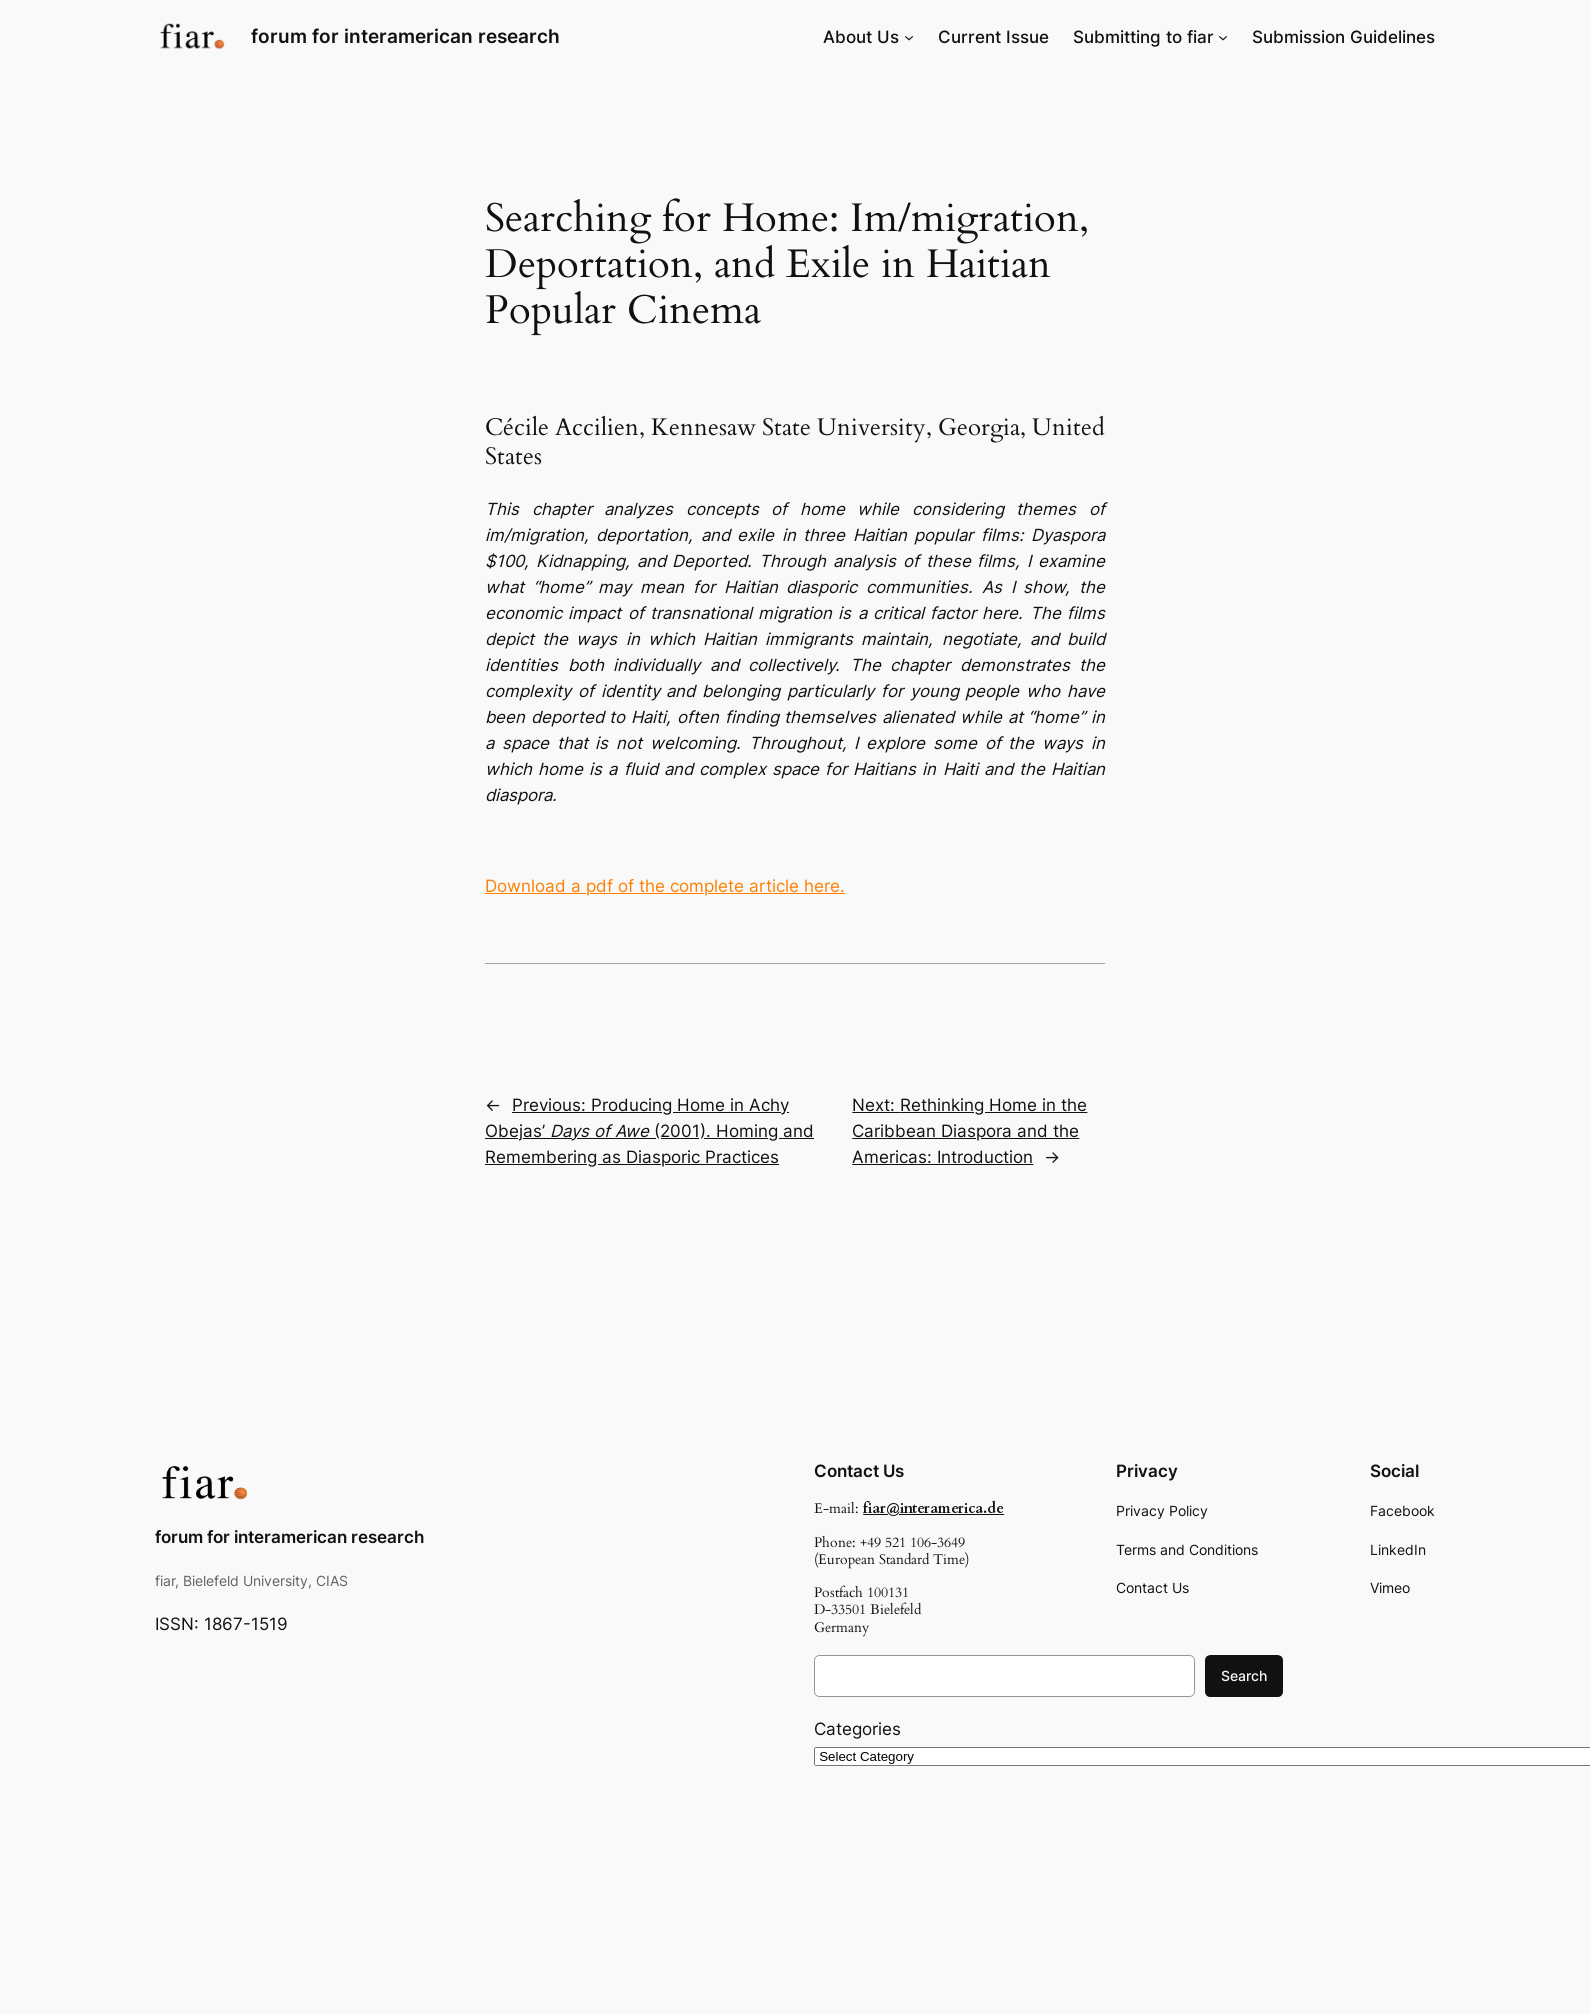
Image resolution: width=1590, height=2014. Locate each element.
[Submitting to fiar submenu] (1223, 37)
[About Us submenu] (909, 37)
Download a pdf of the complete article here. (665, 886)
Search (1244, 1675)
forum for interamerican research (405, 36)
